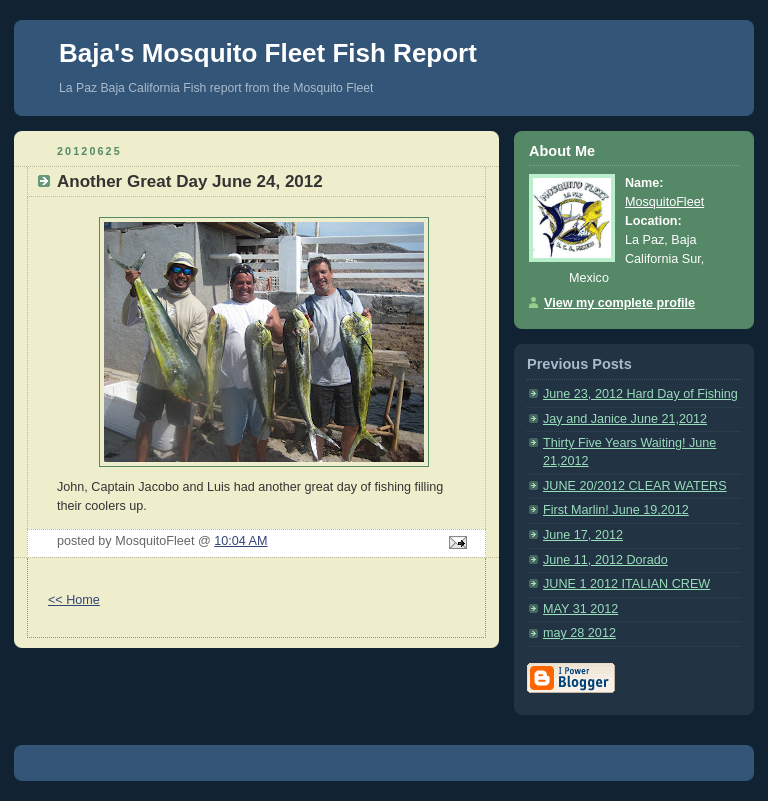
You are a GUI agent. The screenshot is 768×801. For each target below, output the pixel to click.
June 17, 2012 (583, 535)
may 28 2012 (579, 633)
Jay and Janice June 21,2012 (625, 419)
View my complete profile (619, 303)
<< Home (74, 600)
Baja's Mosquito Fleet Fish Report (268, 53)
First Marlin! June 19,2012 (616, 510)
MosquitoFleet (664, 202)
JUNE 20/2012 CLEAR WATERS (635, 486)
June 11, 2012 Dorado (605, 560)
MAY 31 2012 (580, 609)
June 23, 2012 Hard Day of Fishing (640, 394)
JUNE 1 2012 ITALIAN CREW (626, 584)
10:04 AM (240, 541)
